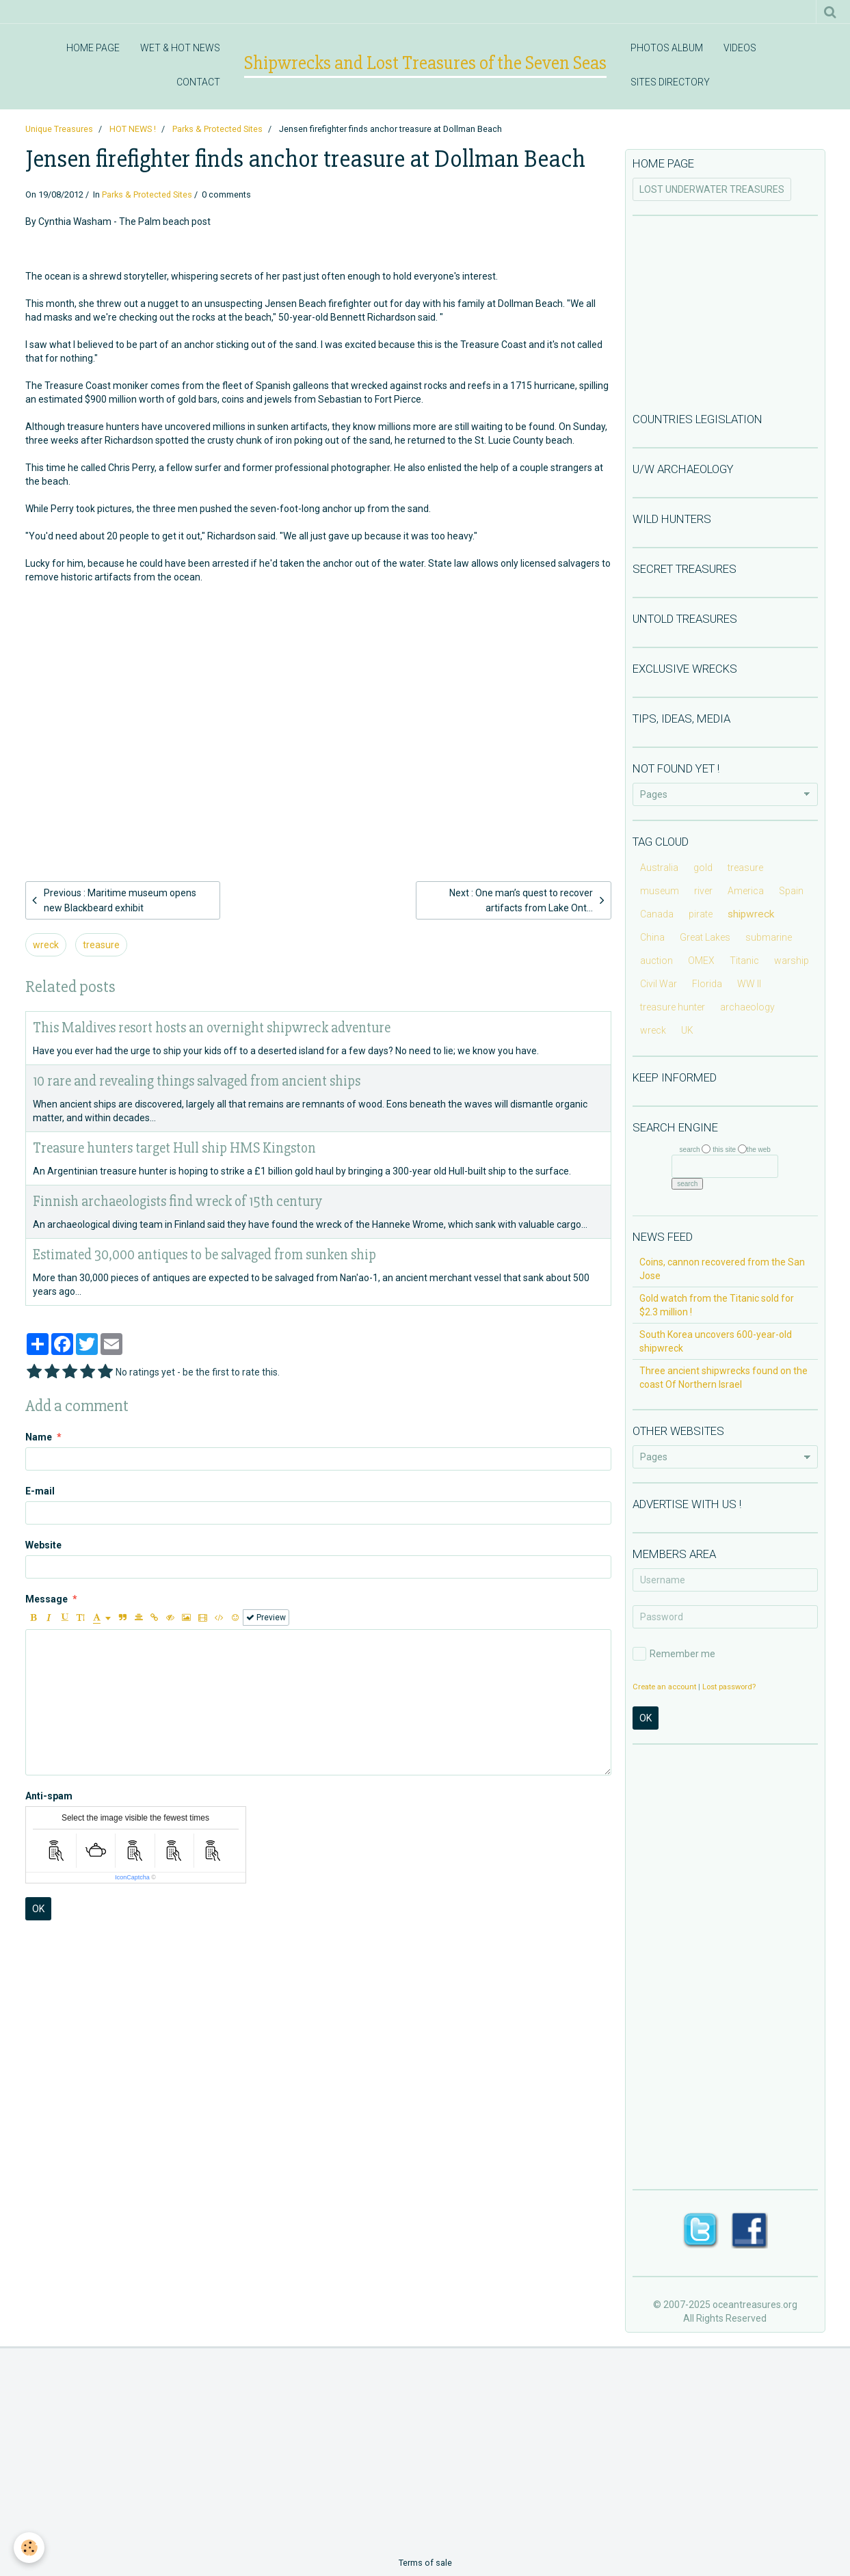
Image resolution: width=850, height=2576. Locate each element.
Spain (791, 890)
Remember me (674, 1654)
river (703, 890)
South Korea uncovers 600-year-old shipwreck (715, 1341)
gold (703, 867)
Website (43, 1545)
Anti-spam (48, 1795)
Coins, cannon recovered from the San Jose (722, 1269)
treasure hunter (672, 1007)
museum (659, 890)
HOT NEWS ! (132, 129)
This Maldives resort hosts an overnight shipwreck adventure (211, 1027)
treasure (101, 944)
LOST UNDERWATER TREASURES (711, 189)
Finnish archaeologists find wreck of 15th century (177, 1201)
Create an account (664, 1686)
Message (46, 1599)
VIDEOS (739, 47)
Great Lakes (705, 937)
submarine (768, 937)
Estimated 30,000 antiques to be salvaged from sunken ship (204, 1254)
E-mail (40, 1491)
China (652, 937)
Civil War (658, 983)
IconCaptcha (132, 1877)
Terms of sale (425, 2563)
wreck (46, 944)
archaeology (747, 1007)
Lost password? (729, 1686)
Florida (707, 983)
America (746, 890)
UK (687, 1030)
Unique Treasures (59, 129)
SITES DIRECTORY (670, 82)
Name (38, 1437)
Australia (659, 867)
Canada (657, 914)
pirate (701, 914)
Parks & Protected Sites (217, 129)
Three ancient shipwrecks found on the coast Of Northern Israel (723, 1377)
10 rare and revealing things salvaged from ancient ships (196, 1081)
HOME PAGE (93, 47)
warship (791, 960)
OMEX (701, 960)
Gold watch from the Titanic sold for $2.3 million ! (716, 1305)
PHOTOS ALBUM (666, 47)
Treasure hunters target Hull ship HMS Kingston (174, 1148)
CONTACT (198, 82)
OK (38, 1908)
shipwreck (751, 914)
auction (656, 960)
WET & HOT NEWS (180, 47)
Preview (266, 1617)
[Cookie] (29, 2547)
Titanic (744, 960)
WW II (749, 983)
